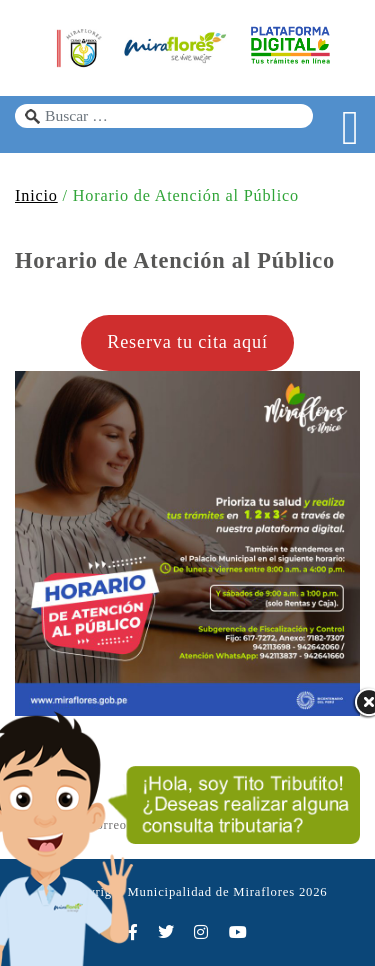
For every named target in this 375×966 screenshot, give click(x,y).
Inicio (36, 196)
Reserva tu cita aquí (187, 342)
